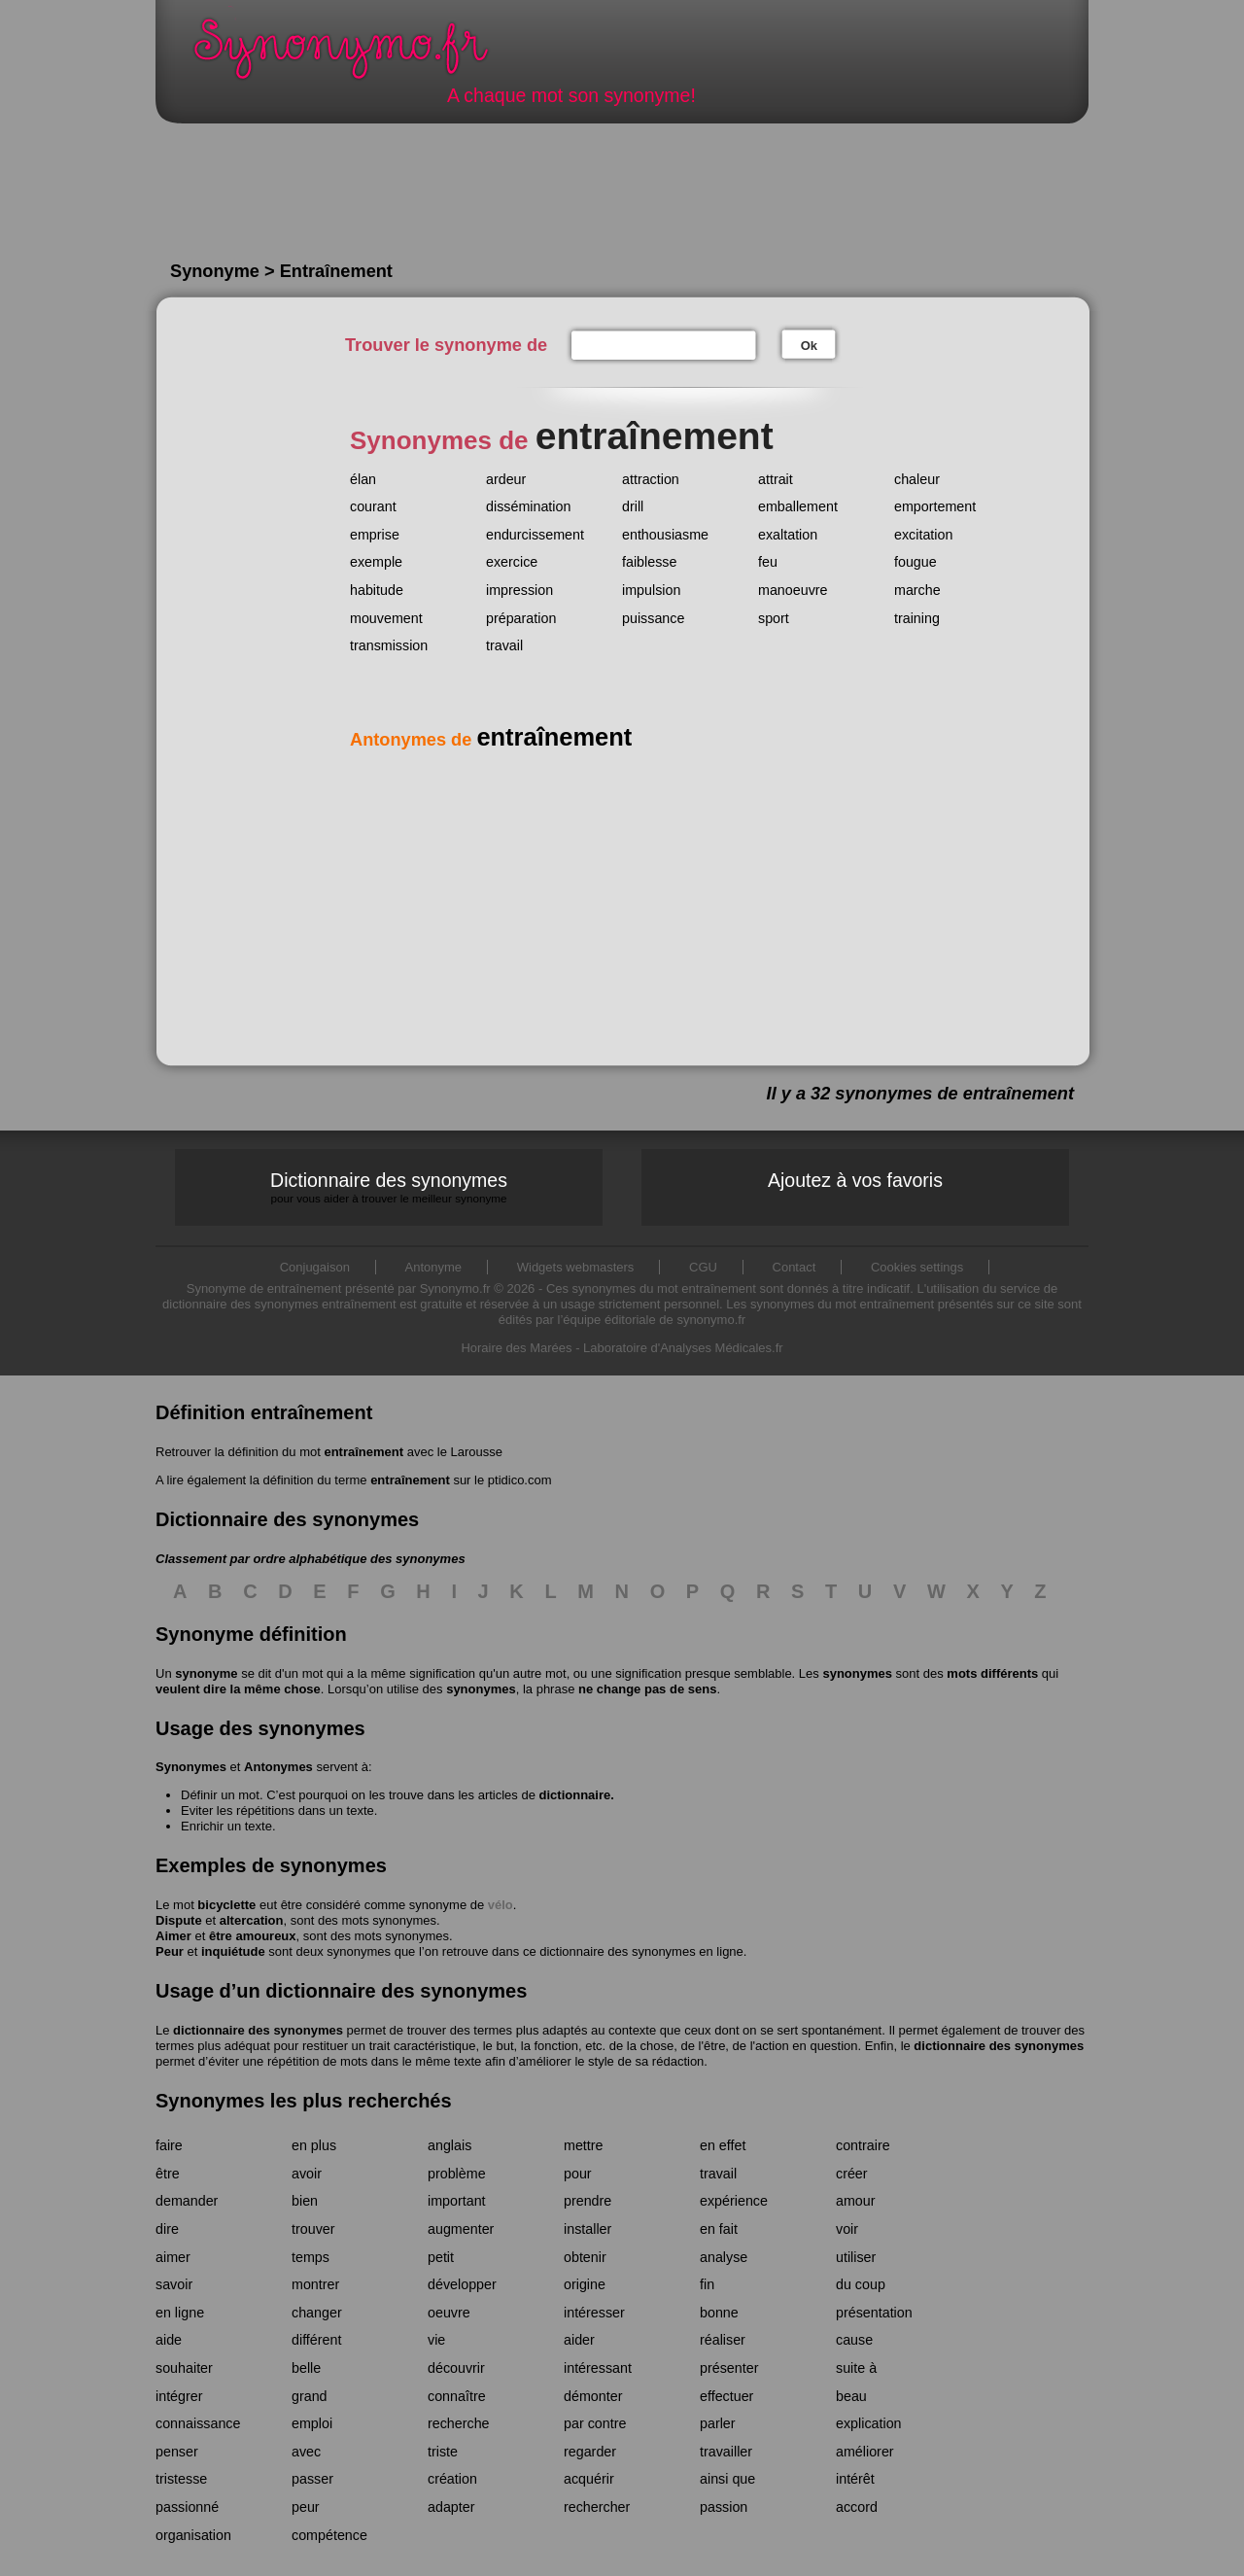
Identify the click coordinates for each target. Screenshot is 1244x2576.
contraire (863, 2145)
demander (187, 2201)
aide (169, 2340)
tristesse (181, 2479)
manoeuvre (793, 590)
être (168, 2173)
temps (310, 2257)
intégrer (179, 2396)
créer (852, 2173)
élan (363, 479)
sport (773, 618)
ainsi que (727, 2479)
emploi (312, 2423)
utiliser (856, 2257)
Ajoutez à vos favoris (855, 1180)
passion (723, 2507)
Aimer (173, 1936)
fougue (915, 562)
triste (443, 2451)
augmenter (461, 2229)
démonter (593, 2396)
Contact (794, 1267)
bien (305, 2201)
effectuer (726, 2396)
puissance (653, 618)
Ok (809, 345)
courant (373, 506)
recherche (459, 2423)
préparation (521, 618)
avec (306, 2451)
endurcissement (535, 534)
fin (707, 2284)
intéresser (594, 2312)
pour (578, 2173)
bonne (719, 2312)
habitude (376, 590)
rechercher (597, 2507)
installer (587, 2229)
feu (768, 562)
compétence (329, 2535)
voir (847, 2229)
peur (306, 2507)
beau (851, 2396)
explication (869, 2423)
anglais (449, 2145)
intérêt (855, 2479)
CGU (703, 1267)
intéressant (598, 2368)
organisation (193, 2535)
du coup (860, 2284)
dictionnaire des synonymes (258, 2030)
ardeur (506, 479)
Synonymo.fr (354, 54)
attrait (775, 479)
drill (632, 506)
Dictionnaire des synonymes (389, 1187)
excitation (923, 534)
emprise (374, 534)
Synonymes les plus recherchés (304, 2100)
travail (504, 645)
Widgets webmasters (576, 1267)
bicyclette (226, 1904)
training (917, 618)
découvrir (456, 2368)
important (457, 2201)
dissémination (528, 506)
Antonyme (434, 1267)
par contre (595, 2423)
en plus (314, 2145)
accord (857, 2507)
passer (312, 2479)
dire (167, 2229)
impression (519, 590)
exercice (511, 562)
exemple (376, 562)
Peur (170, 1951)
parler (718, 2423)
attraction (650, 479)
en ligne (180, 2312)
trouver (313, 2229)
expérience (734, 2201)
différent (316, 2340)
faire (169, 2145)
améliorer (865, 2451)
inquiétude (233, 1951)
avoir (307, 2173)
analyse (723, 2257)
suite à (856, 2368)
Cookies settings (917, 1267)
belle (306, 2368)
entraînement (363, 1452)
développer (462, 2284)
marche (917, 590)
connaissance (198, 2423)
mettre (584, 2145)
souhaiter (184, 2368)
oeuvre (449, 2312)
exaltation (787, 534)
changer (317, 2312)
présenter (729, 2368)
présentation (874, 2312)
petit (441, 2257)
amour (856, 2201)
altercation (252, 1920)
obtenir (585, 2257)
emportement (935, 506)
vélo (500, 1904)
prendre (587, 2201)
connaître (457, 2396)
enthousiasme (665, 534)
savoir (174, 2284)
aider (579, 2340)
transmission (389, 645)
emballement (798, 506)
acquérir (589, 2479)
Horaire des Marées (516, 1347)
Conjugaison (315, 1267)
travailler (726, 2451)
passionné (187, 2507)
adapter (451, 2507)
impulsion (651, 590)
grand (310, 2396)
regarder (590, 2451)
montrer (315, 2284)
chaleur (917, 479)
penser (177, 2451)
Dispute (179, 1920)
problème (457, 2173)
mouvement (386, 618)
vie (436, 2340)
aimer (173, 2257)
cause (854, 2340)
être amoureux (252, 1936)
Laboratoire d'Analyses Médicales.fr (683, 1347)
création (452, 2479)
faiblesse (649, 562)
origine (584, 2284)
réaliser (722, 2340)
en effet (722, 2145)
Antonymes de (491, 739)
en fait (719, 2229)
